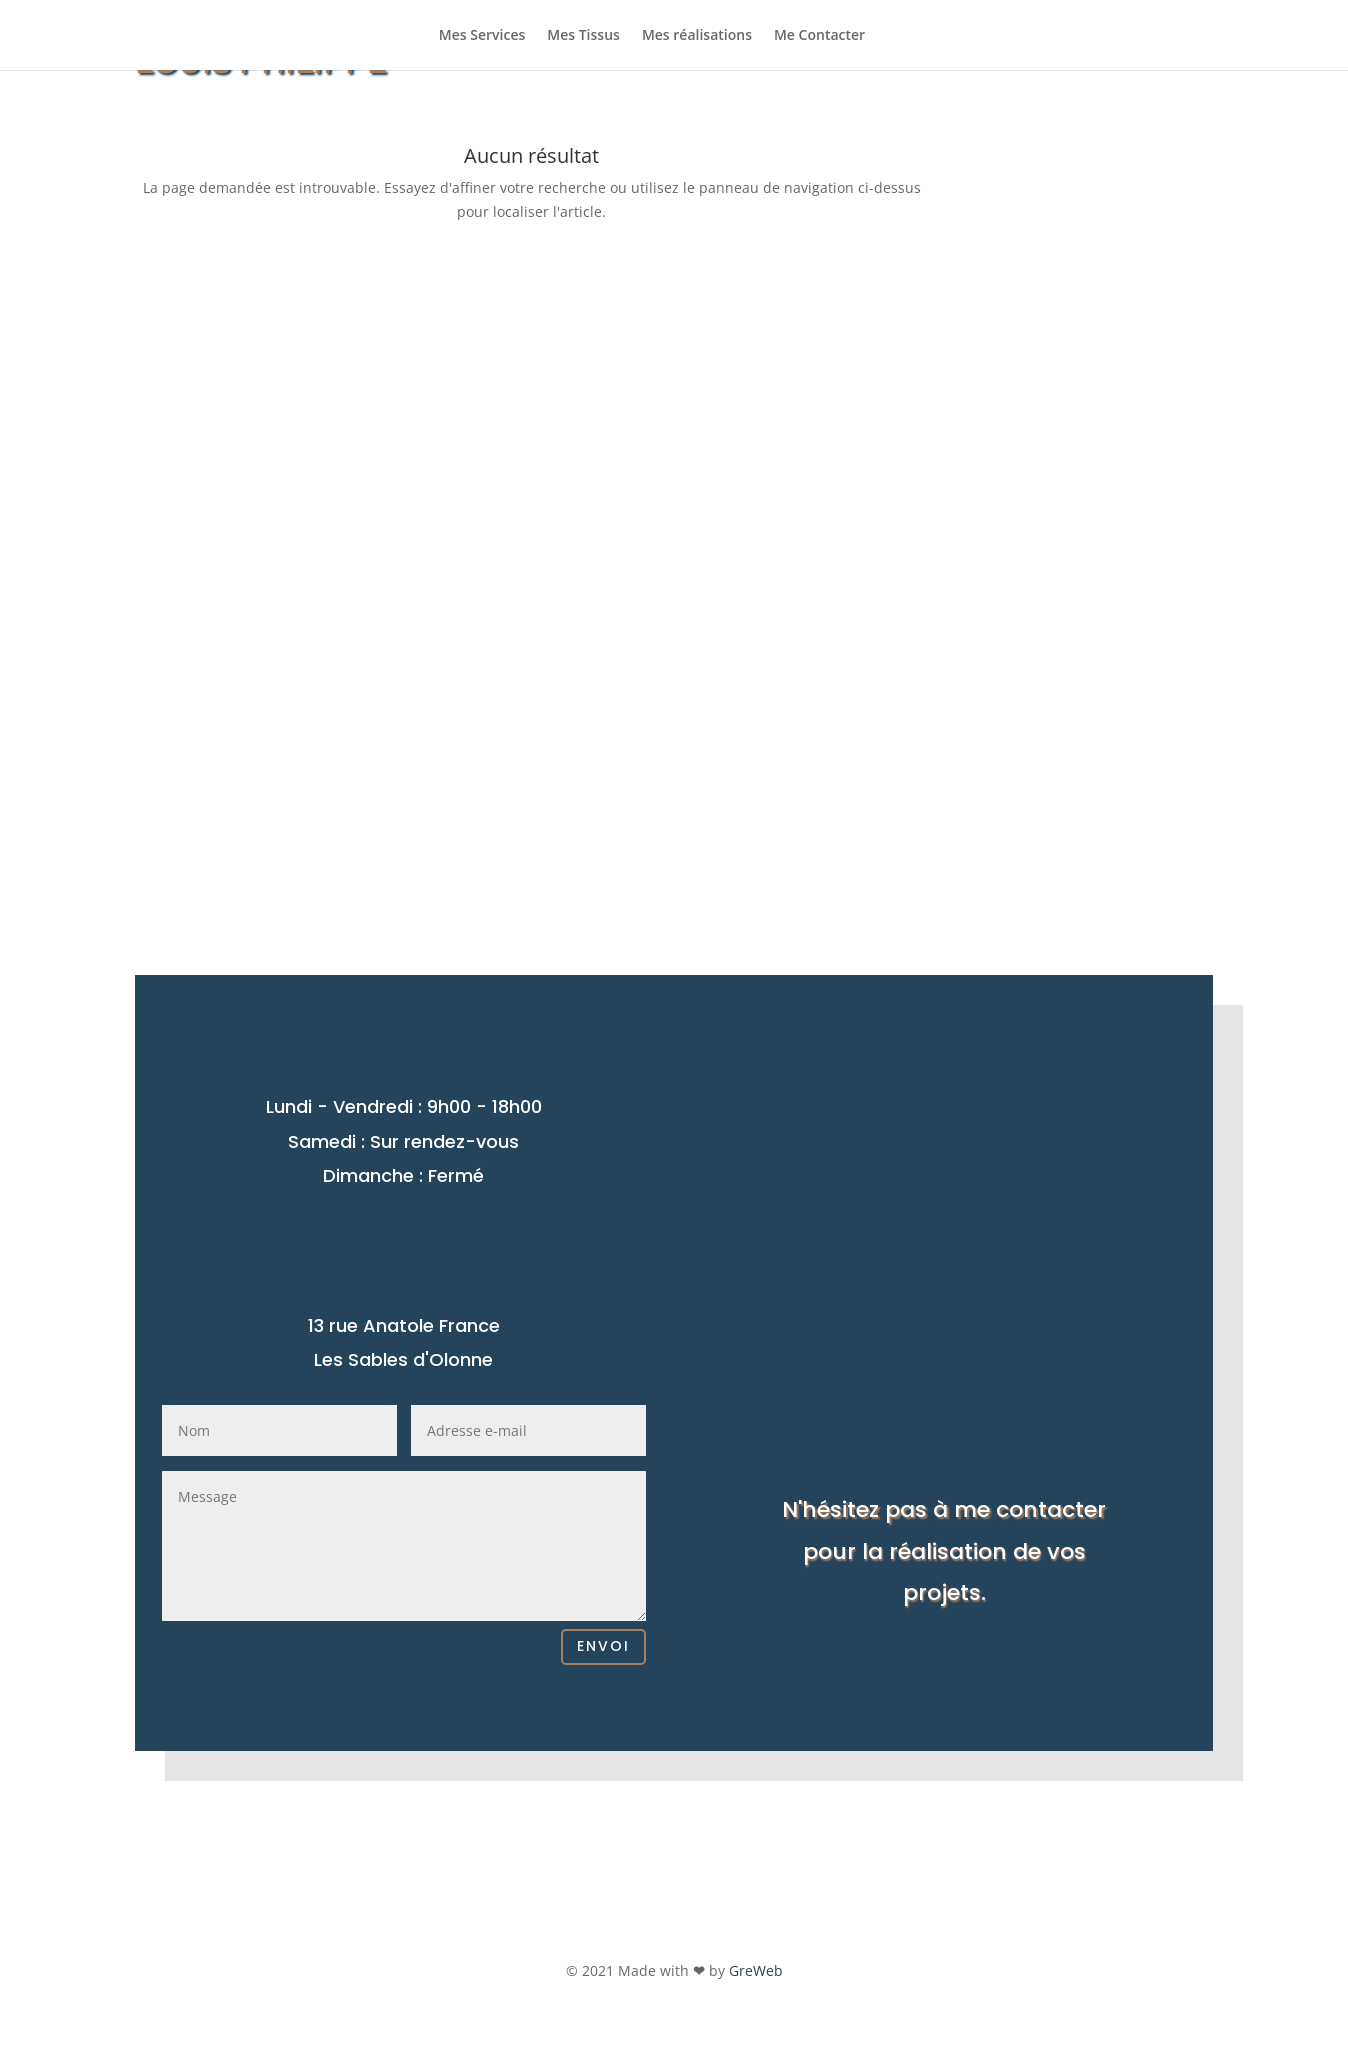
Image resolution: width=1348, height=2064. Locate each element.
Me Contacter (819, 36)
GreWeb (756, 1970)
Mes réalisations (697, 36)
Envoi (603, 1646)
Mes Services (482, 36)
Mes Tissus (583, 36)
